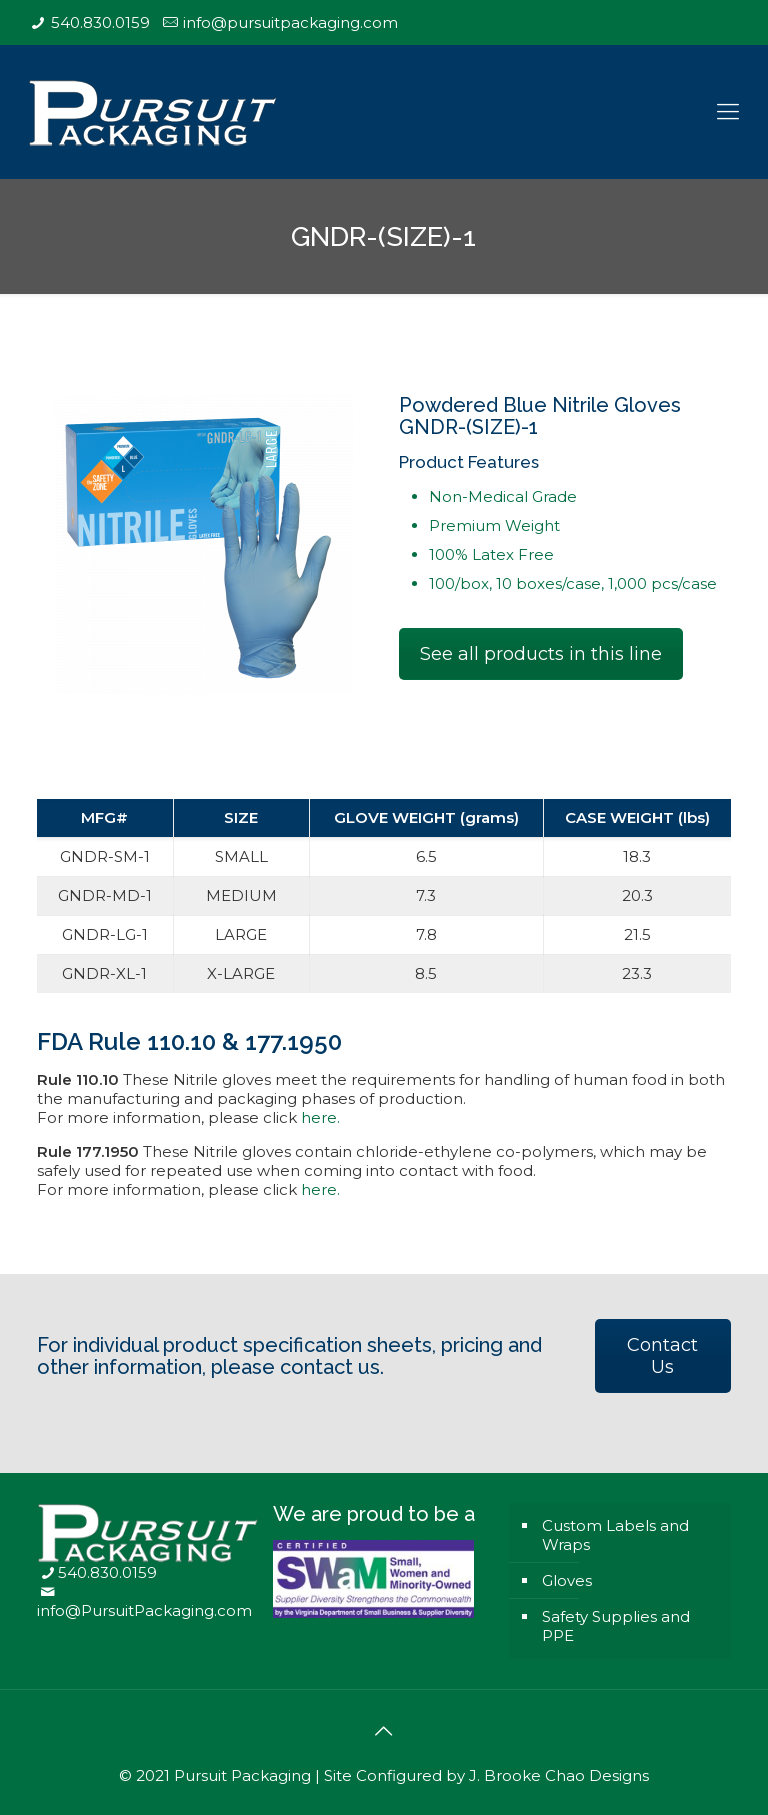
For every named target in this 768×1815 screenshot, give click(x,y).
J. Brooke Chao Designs (559, 1775)
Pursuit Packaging (242, 1775)
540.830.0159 (100, 22)
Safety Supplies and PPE (616, 1626)
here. (320, 1117)
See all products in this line (541, 654)
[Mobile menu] (728, 112)
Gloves (567, 1580)
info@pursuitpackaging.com (290, 22)
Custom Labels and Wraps (615, 1535)
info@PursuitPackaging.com (144, 1610)
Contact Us (662, 1356)
